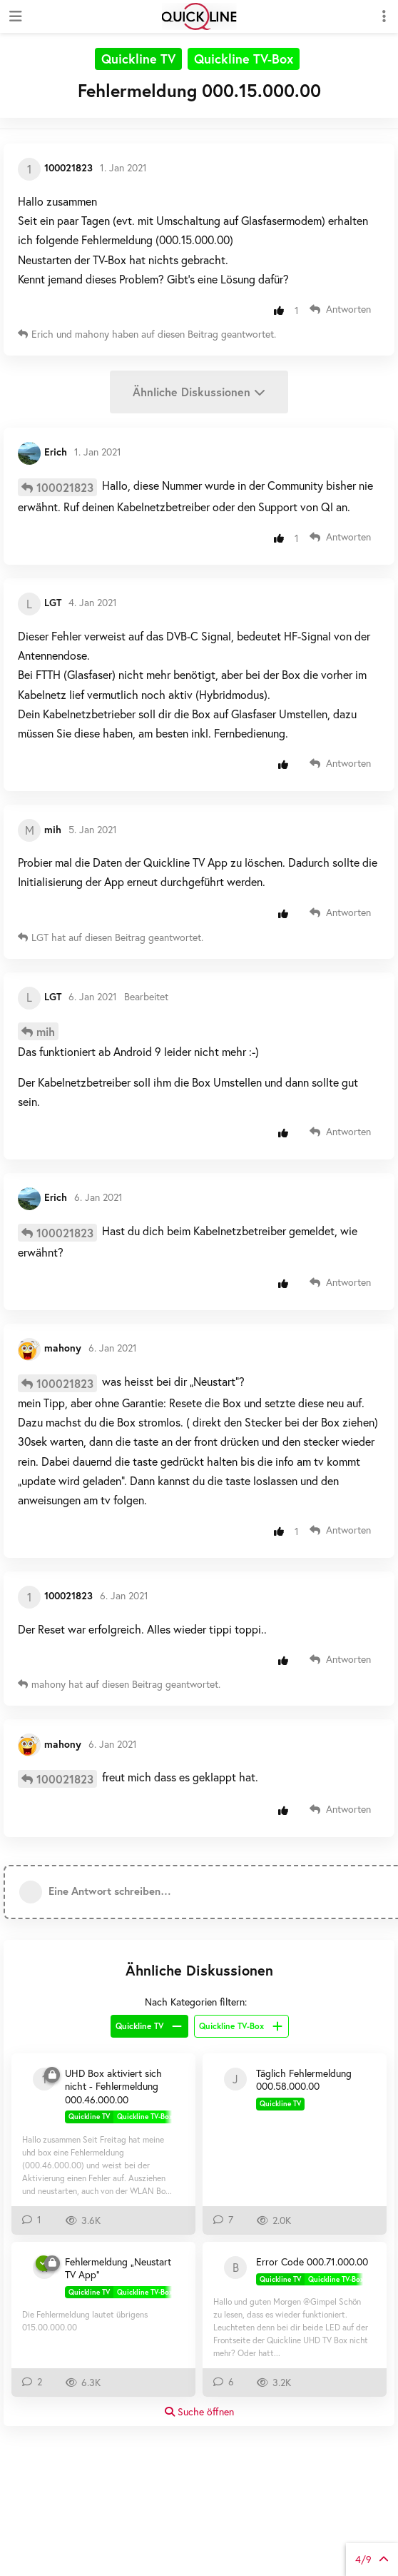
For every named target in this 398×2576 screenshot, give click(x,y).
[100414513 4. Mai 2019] (44, 2079)
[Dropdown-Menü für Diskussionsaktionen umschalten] (383, 16)
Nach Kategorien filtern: (196, 2001)
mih (45, 1031)
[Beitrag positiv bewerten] (282, 310)
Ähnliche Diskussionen (199, 391)
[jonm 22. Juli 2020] (235, 2079)
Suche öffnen (199, 2411)
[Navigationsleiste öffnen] (14, 16)
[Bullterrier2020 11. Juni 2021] (235, 2267)
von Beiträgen (372, 2559)
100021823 (64, 487)
